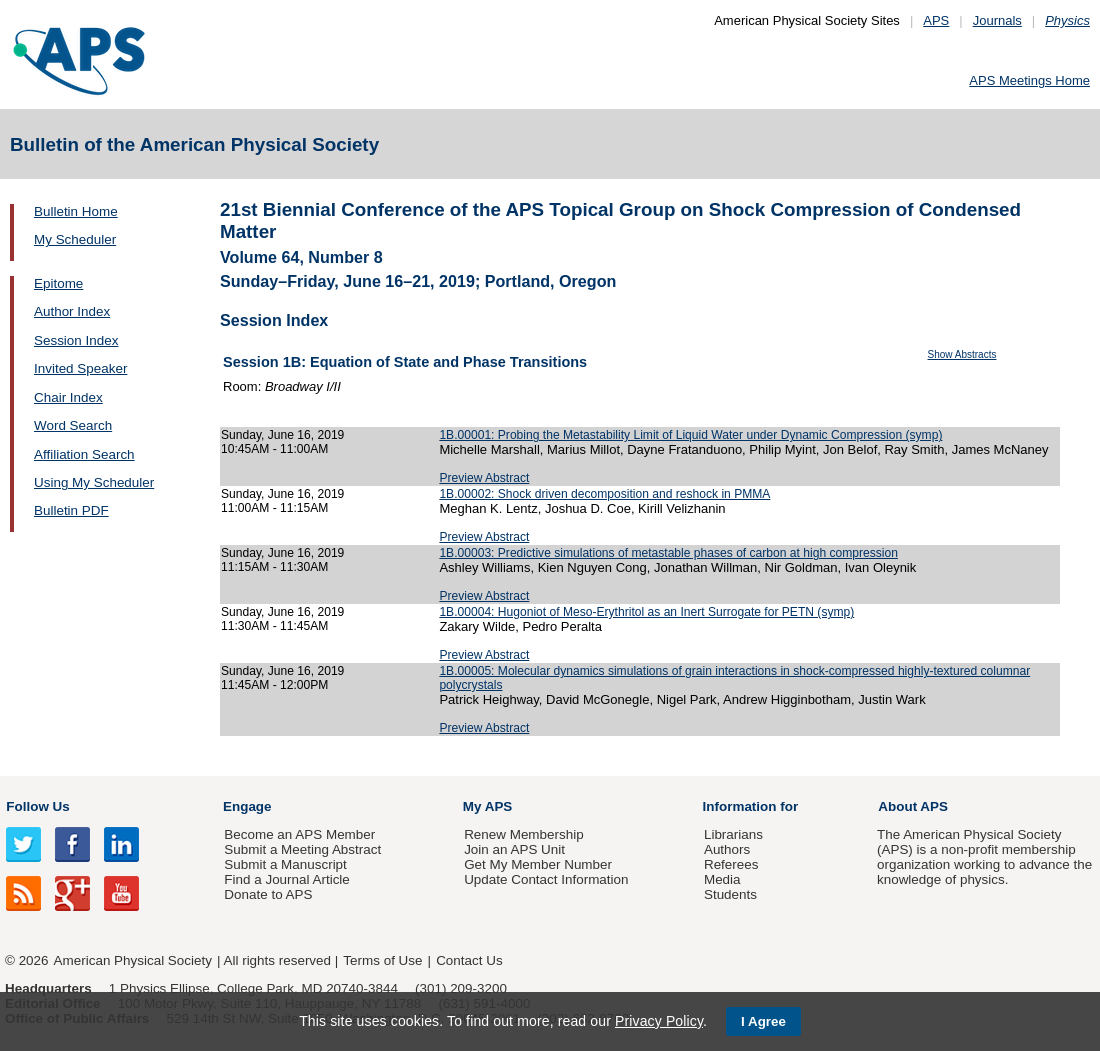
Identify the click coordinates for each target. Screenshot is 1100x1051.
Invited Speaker (80, 368)
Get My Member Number (538, 864)
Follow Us (37, 806)
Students (730, 894)
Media (722, 879)
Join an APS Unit (514, 849)
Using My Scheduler (94, 482)
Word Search (73, 425)
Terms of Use (382, 960)
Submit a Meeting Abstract (302, 849)
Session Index (76, 340)
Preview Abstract (484, 478)
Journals (997, 20)
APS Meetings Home (1029, 80)
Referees (731, 864)
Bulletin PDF (71, 510)
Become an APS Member (299, 834)
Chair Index (68, 397)
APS (936, 20)
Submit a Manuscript (285, 864)
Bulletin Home (76, 211)
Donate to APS (268, 894)
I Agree (763, 1021)
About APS (913, 806)
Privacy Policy (659, 1021)
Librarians (733, 834)
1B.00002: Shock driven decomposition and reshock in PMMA (604, 494)
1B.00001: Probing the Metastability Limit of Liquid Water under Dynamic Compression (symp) (690, 435)
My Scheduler (75, 239)
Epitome (58, 283)
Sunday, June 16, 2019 (282, 435)
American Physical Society (133, 960)
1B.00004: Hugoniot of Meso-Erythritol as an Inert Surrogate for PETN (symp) (646, 612)
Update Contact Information (546, 879)
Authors (727, 849)
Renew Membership (524, 834)
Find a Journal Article (286, 879)
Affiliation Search (84, 454)
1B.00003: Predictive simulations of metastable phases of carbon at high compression (668, 553)
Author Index (72, 311)
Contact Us (469, 960)
